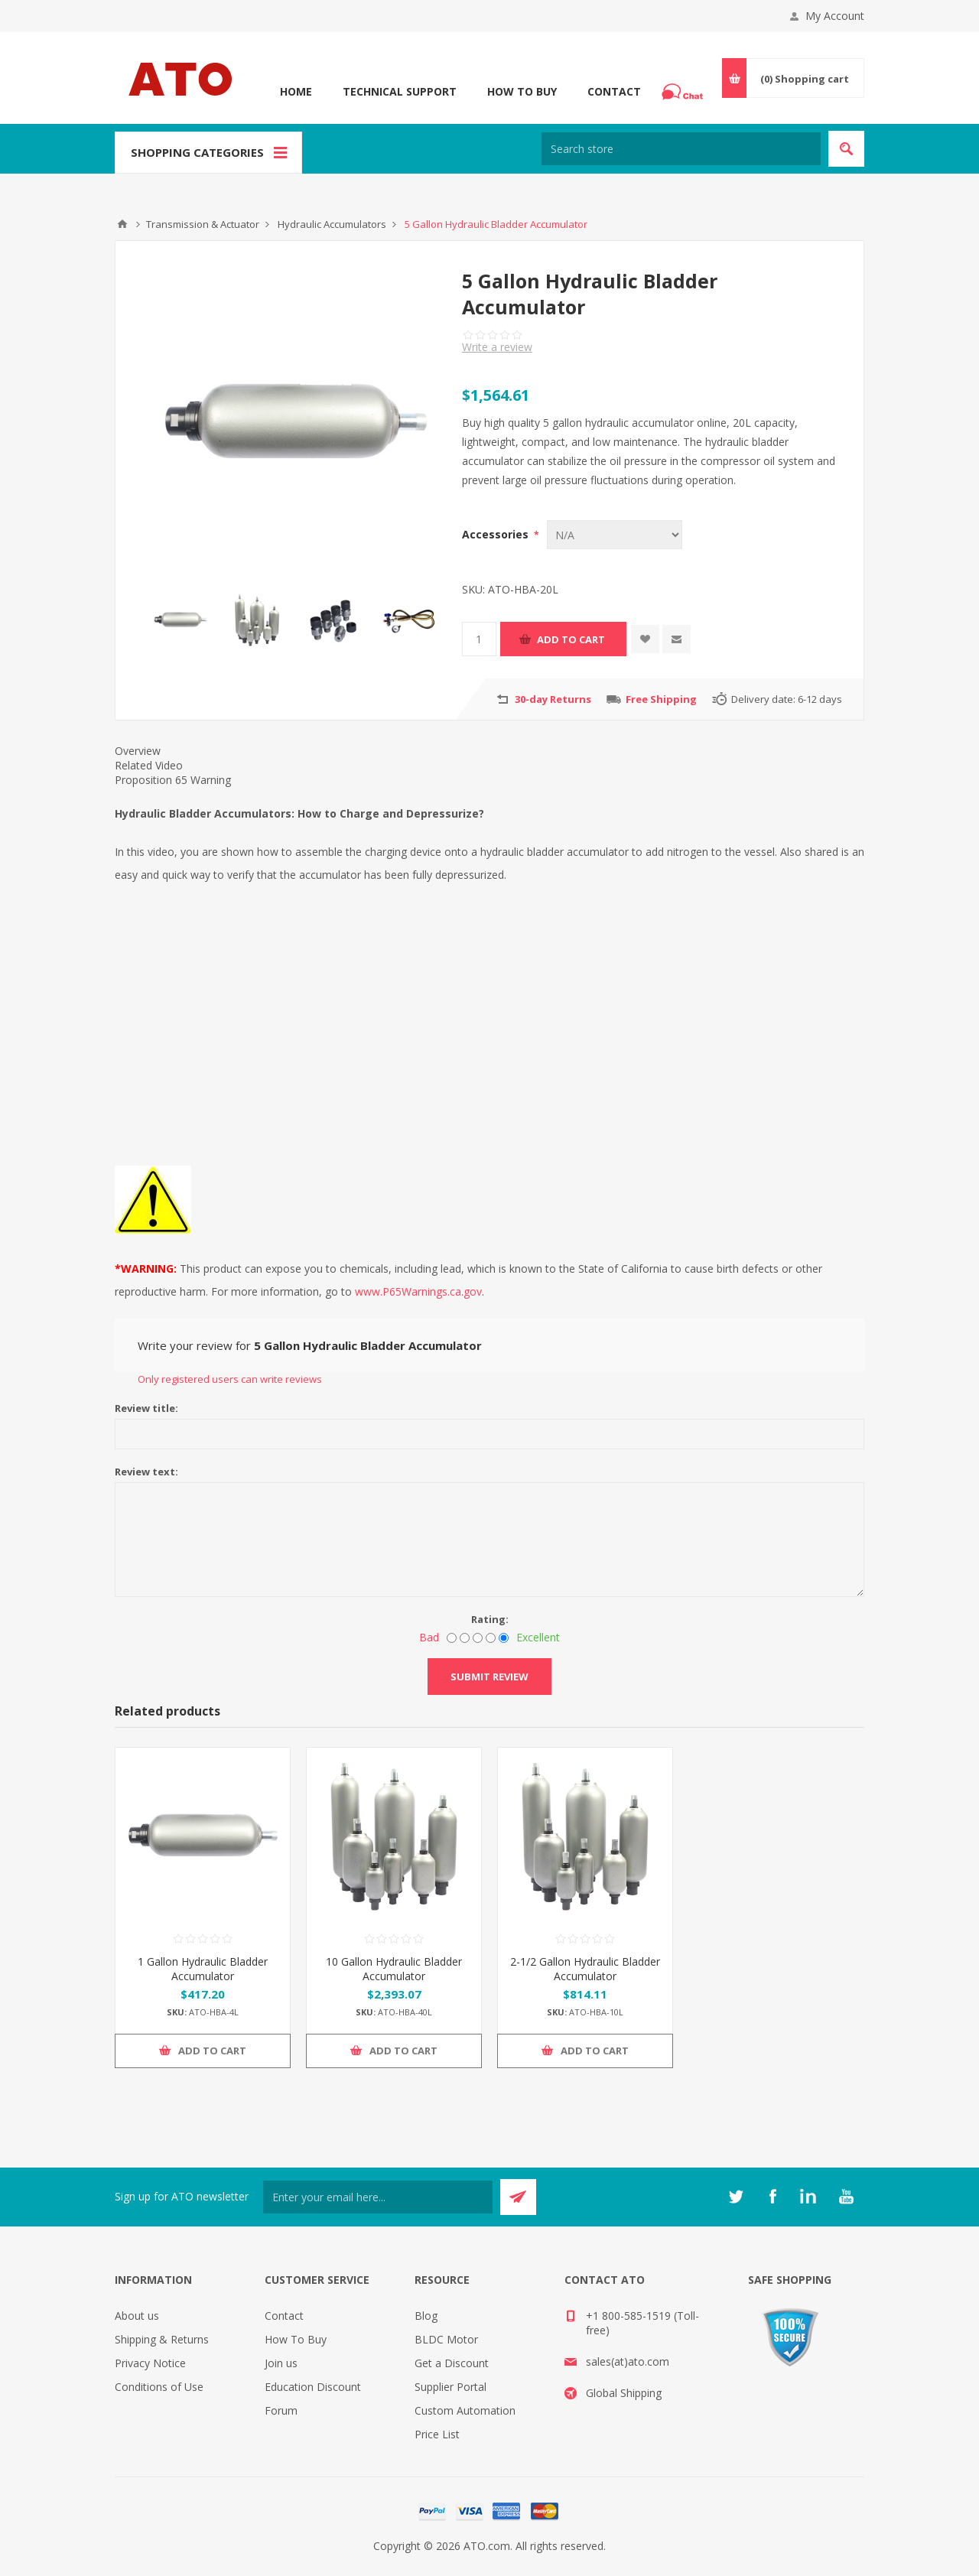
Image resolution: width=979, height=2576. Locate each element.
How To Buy (522, 91)
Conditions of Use (159, 2386)
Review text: (146, 1471)
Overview (138, 750)
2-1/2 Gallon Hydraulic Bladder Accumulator (585, 1968)
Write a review (497, 347)
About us (137, 2315)
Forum (281, 2410)
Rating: (490, 1619)
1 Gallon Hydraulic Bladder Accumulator (203, 1968)
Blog (426, 2315)
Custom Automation (465, 2410)
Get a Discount (452, 2363)
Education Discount (313, 2386)
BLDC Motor (446, 2339)
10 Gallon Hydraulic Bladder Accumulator (394, 1968)
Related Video (149, 765)
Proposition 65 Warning (173, 779)
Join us (281, 2363)
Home (296, 91)
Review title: (146, 1408)
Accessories (497, 534)
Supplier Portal (450, 2386)
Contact (614, 91)
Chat (684, 87)
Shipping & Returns (162, 2339)
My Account (834, 15)
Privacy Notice (150, 2363)
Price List (437, 2434)
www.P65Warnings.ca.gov (418, 1291)
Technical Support (400, 91)
